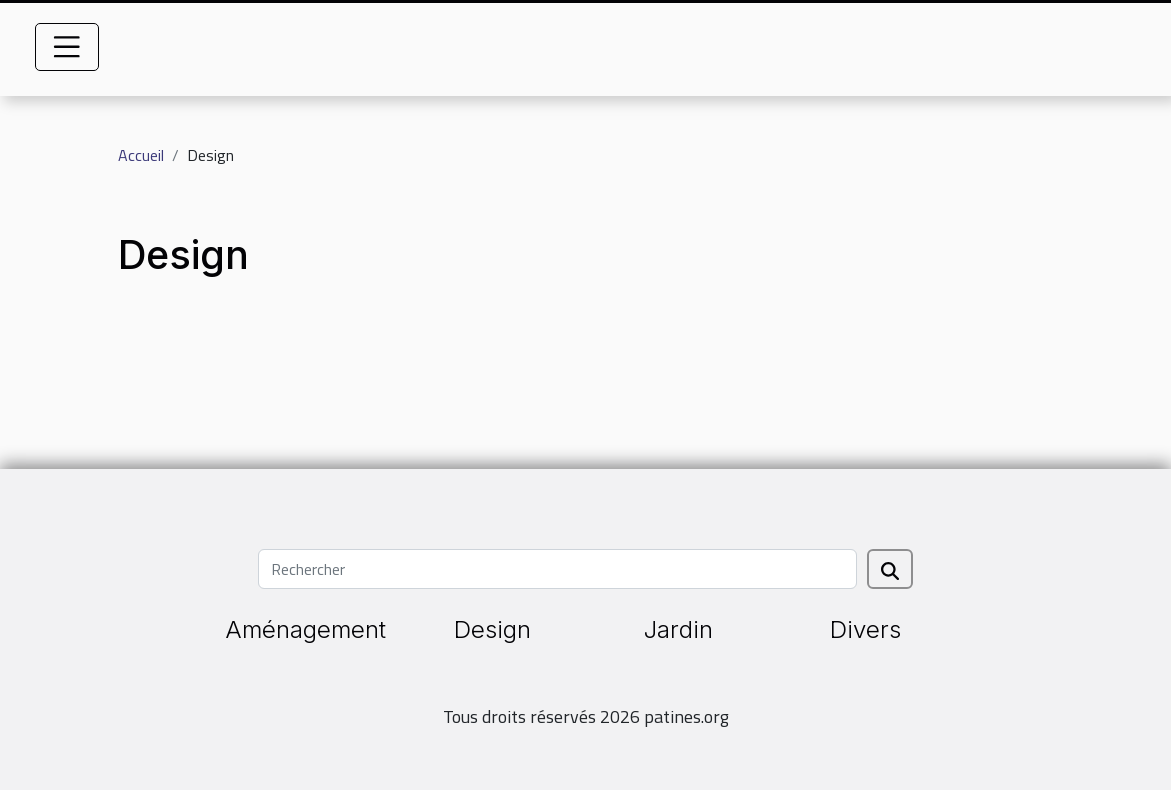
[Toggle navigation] (67, 47)
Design (492, 629)
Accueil (141, 155)
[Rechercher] (557, 569)
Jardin (678, 629)
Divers (865, 629)
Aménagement (305, 629)
